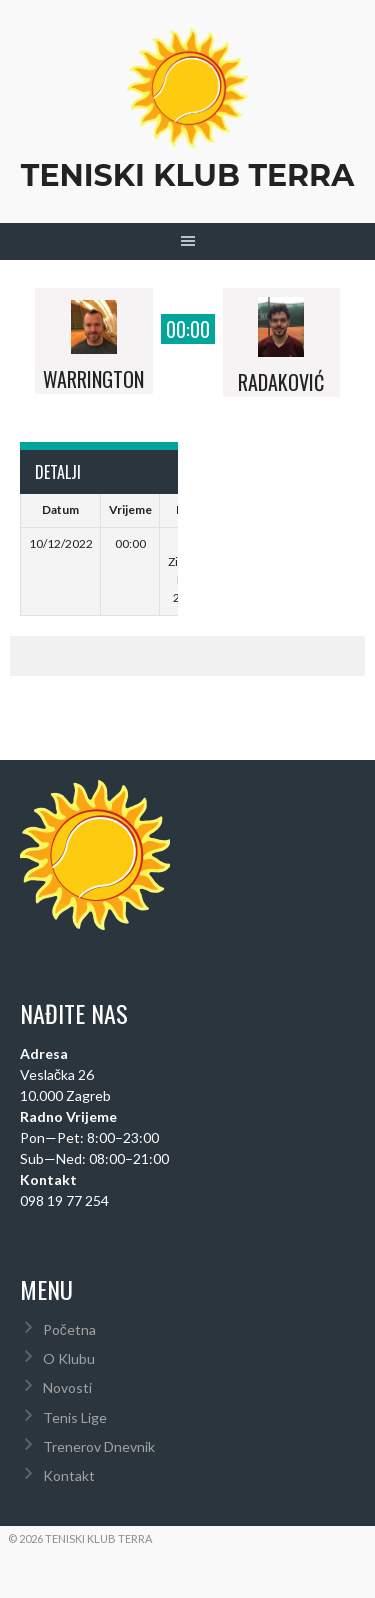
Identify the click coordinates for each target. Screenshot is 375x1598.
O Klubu (69, 1358)
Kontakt (69, 1475)
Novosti (67, 1387)
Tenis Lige (75, 1417)
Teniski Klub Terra (187, 175)
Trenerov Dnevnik (99, 1446)
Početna (69, 1329)
